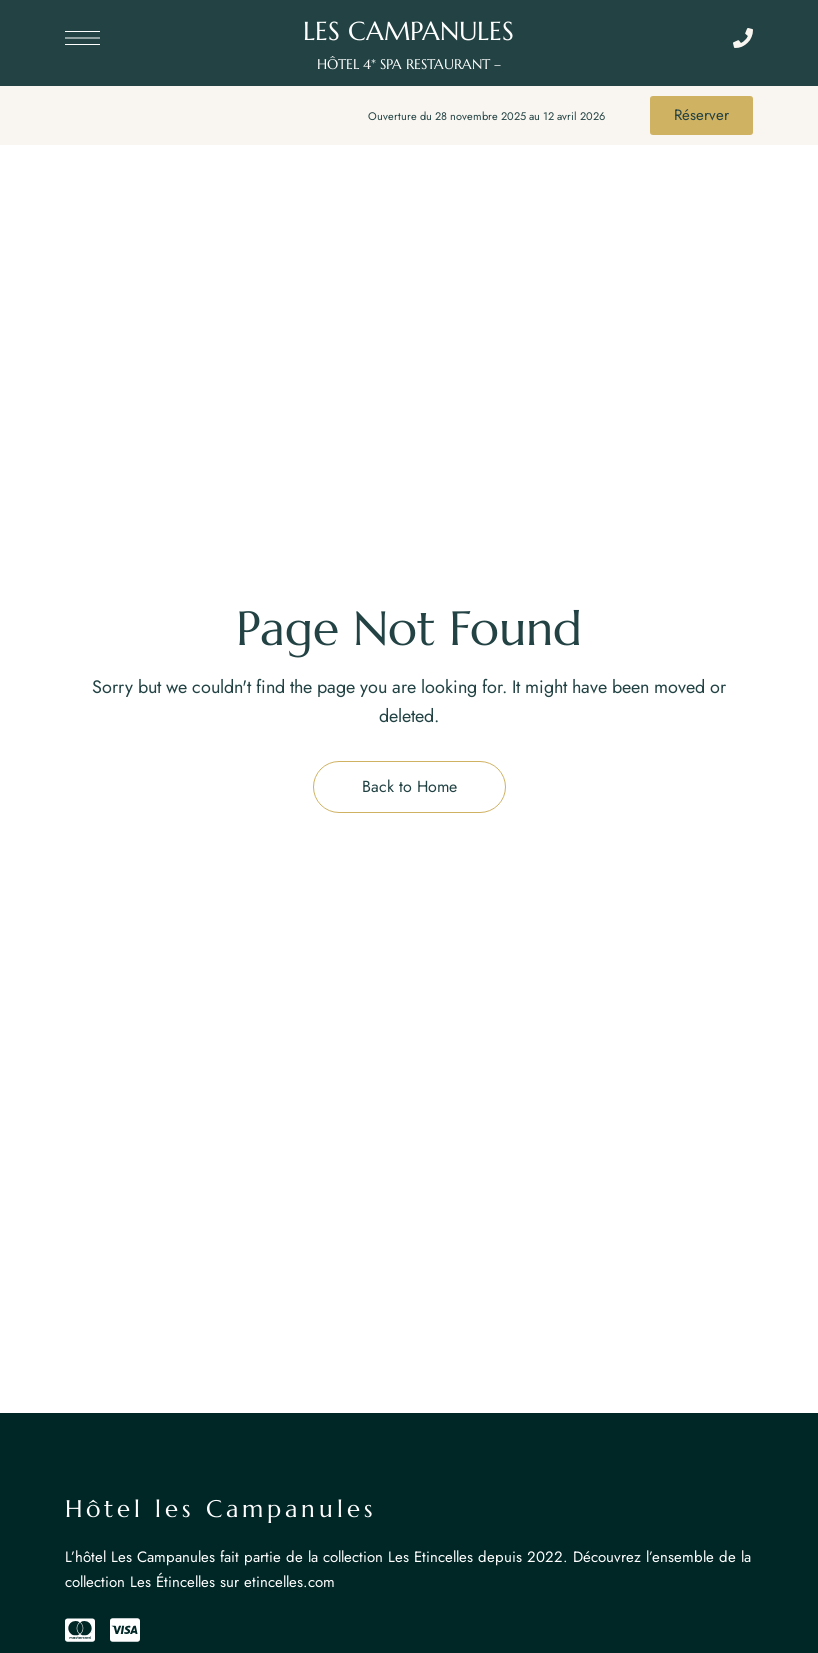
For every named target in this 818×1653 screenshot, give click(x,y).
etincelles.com (289, 1582)
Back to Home (409, 786)
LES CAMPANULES (408, 31)
